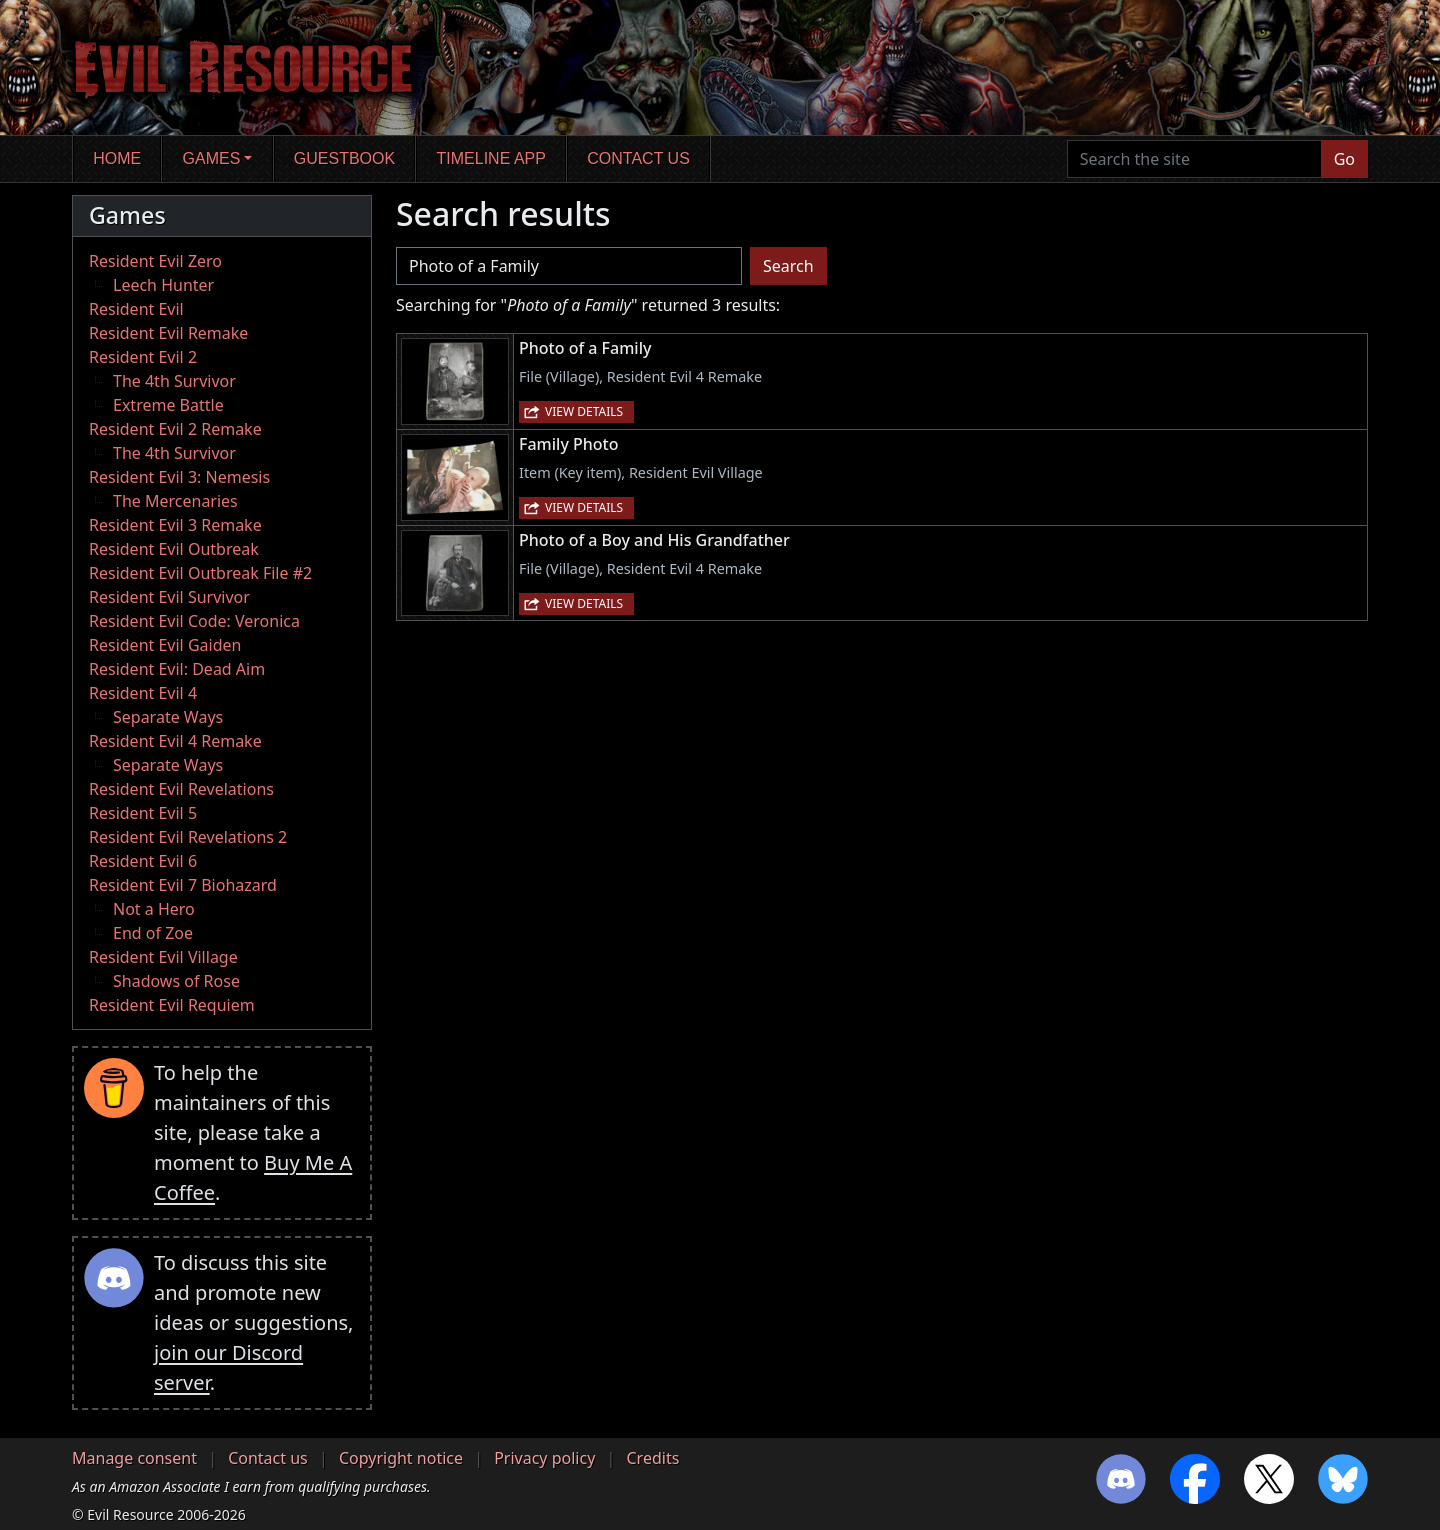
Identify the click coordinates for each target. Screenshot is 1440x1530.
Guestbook (344, 158)
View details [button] (584, 411)
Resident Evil (136, 309)
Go (1344, 159)
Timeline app (491, 158)
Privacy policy (544, 1458)
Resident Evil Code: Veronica (194, 621)
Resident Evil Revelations (181, 789)
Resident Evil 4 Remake (175, 741)
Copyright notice (401, 1458)
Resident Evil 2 (143, 357)
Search (788, 266)
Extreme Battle (168, 405)
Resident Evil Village (163, 957)
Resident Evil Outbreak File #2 (200, 573)
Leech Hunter (163, 285)
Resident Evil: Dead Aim (177, 669)
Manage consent (134, 1458)
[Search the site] (1194, 159)
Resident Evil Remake (168, 333)
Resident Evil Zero (155, 261)
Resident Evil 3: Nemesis (179, 477)
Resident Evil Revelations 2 (188, 837)
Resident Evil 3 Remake (175, 525)
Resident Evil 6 (143, 861)
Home (117, 158)
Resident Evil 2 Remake (175, 429)
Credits (652, 1458)
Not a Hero (154, 909)
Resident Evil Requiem (172, 1005)
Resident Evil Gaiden (165, 645)
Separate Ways (168, 717)
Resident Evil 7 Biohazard (183, 885)
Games (212, 158)
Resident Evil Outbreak (174, 549)
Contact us (638, 158)
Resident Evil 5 (143, 813)
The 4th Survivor (174, 381)
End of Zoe (153, 933)
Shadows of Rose (176, 981)
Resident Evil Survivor (169, 597)
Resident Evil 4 (143, 693)
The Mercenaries (175, 501)
